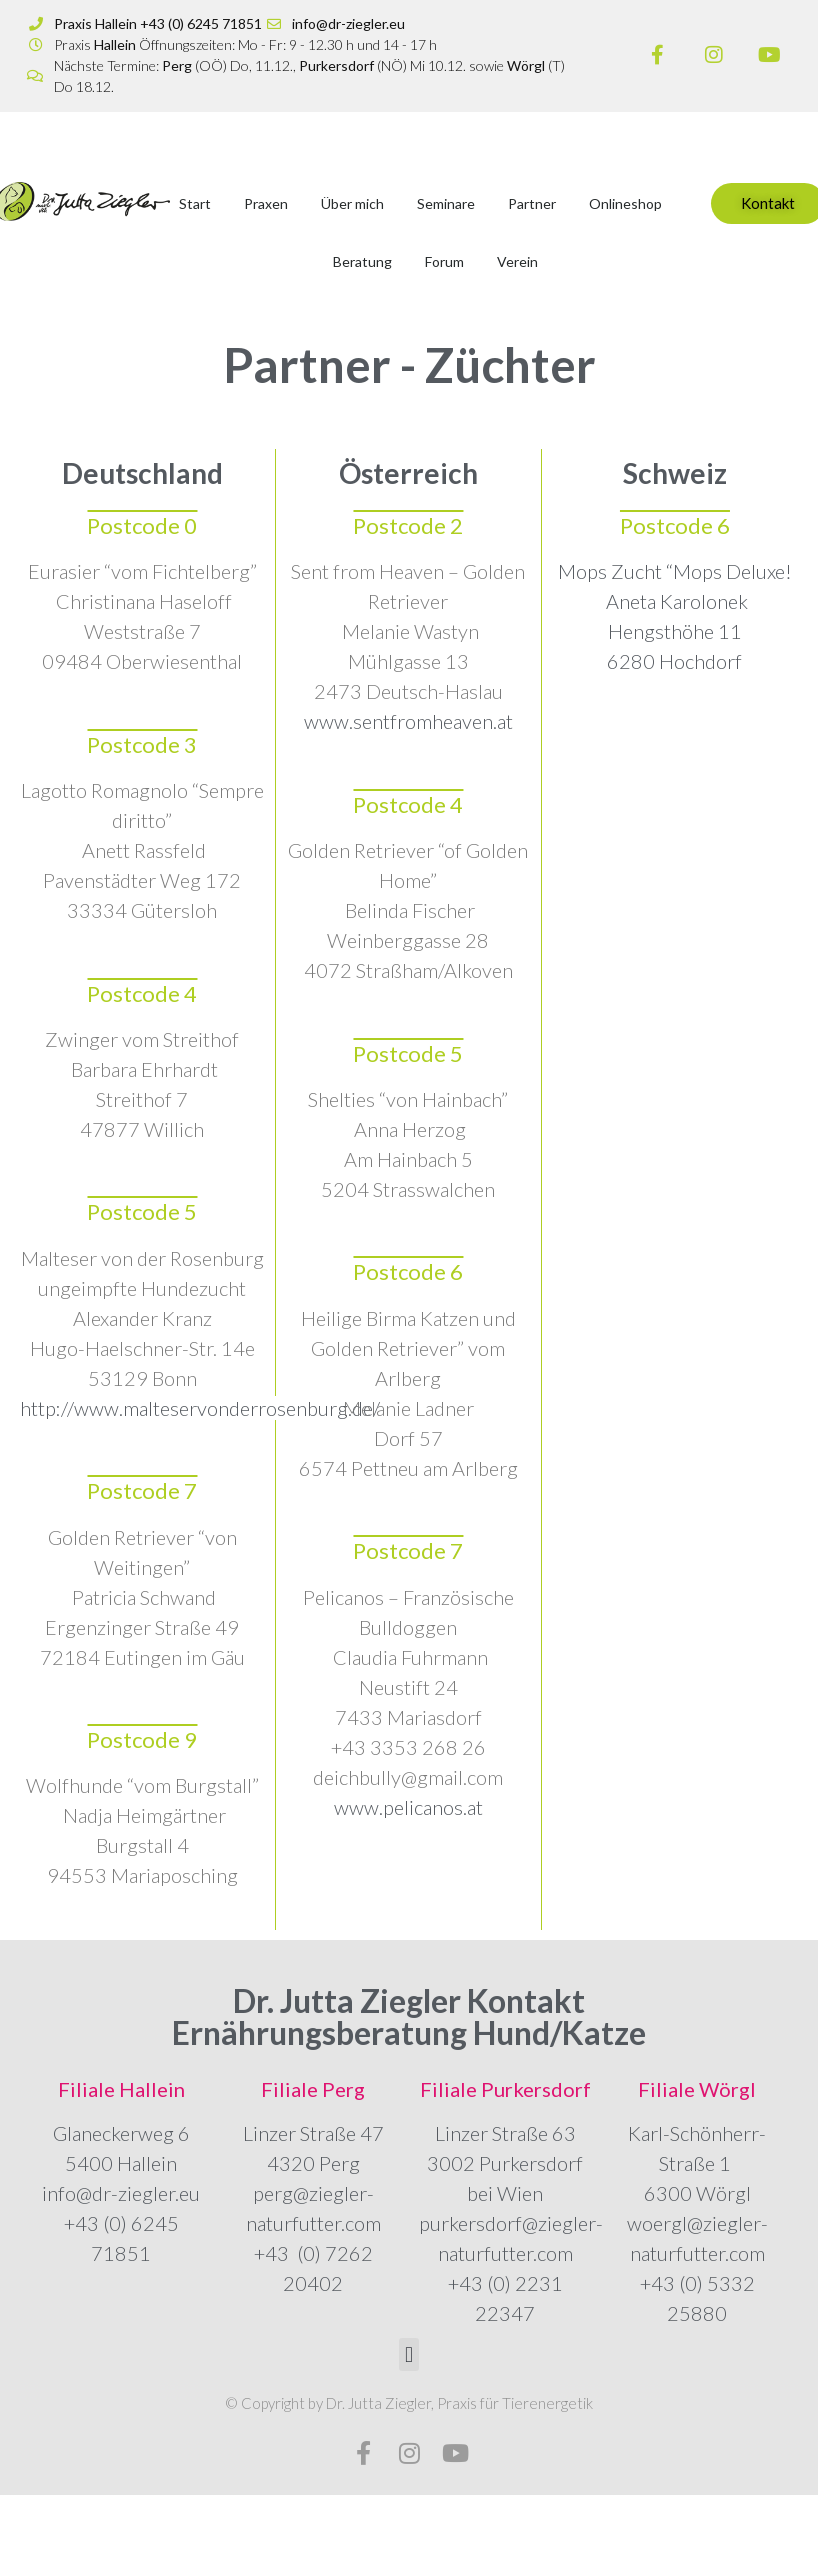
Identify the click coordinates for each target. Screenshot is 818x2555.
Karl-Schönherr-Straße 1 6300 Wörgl (697, 2163)
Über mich (352, 203)
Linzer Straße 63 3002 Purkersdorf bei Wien (505, 2163)
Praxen (266, 203)
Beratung (362, 261)
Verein (517, 261)
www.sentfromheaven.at (408, 721)
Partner (532, 203)
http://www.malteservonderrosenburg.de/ (200, 1408)
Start (195, 203)
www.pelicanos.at (408, 1807)
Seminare (446, 203)
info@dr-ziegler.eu (121, 2193)
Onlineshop (625, 203)
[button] (408, 2354)
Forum (444, 261)
